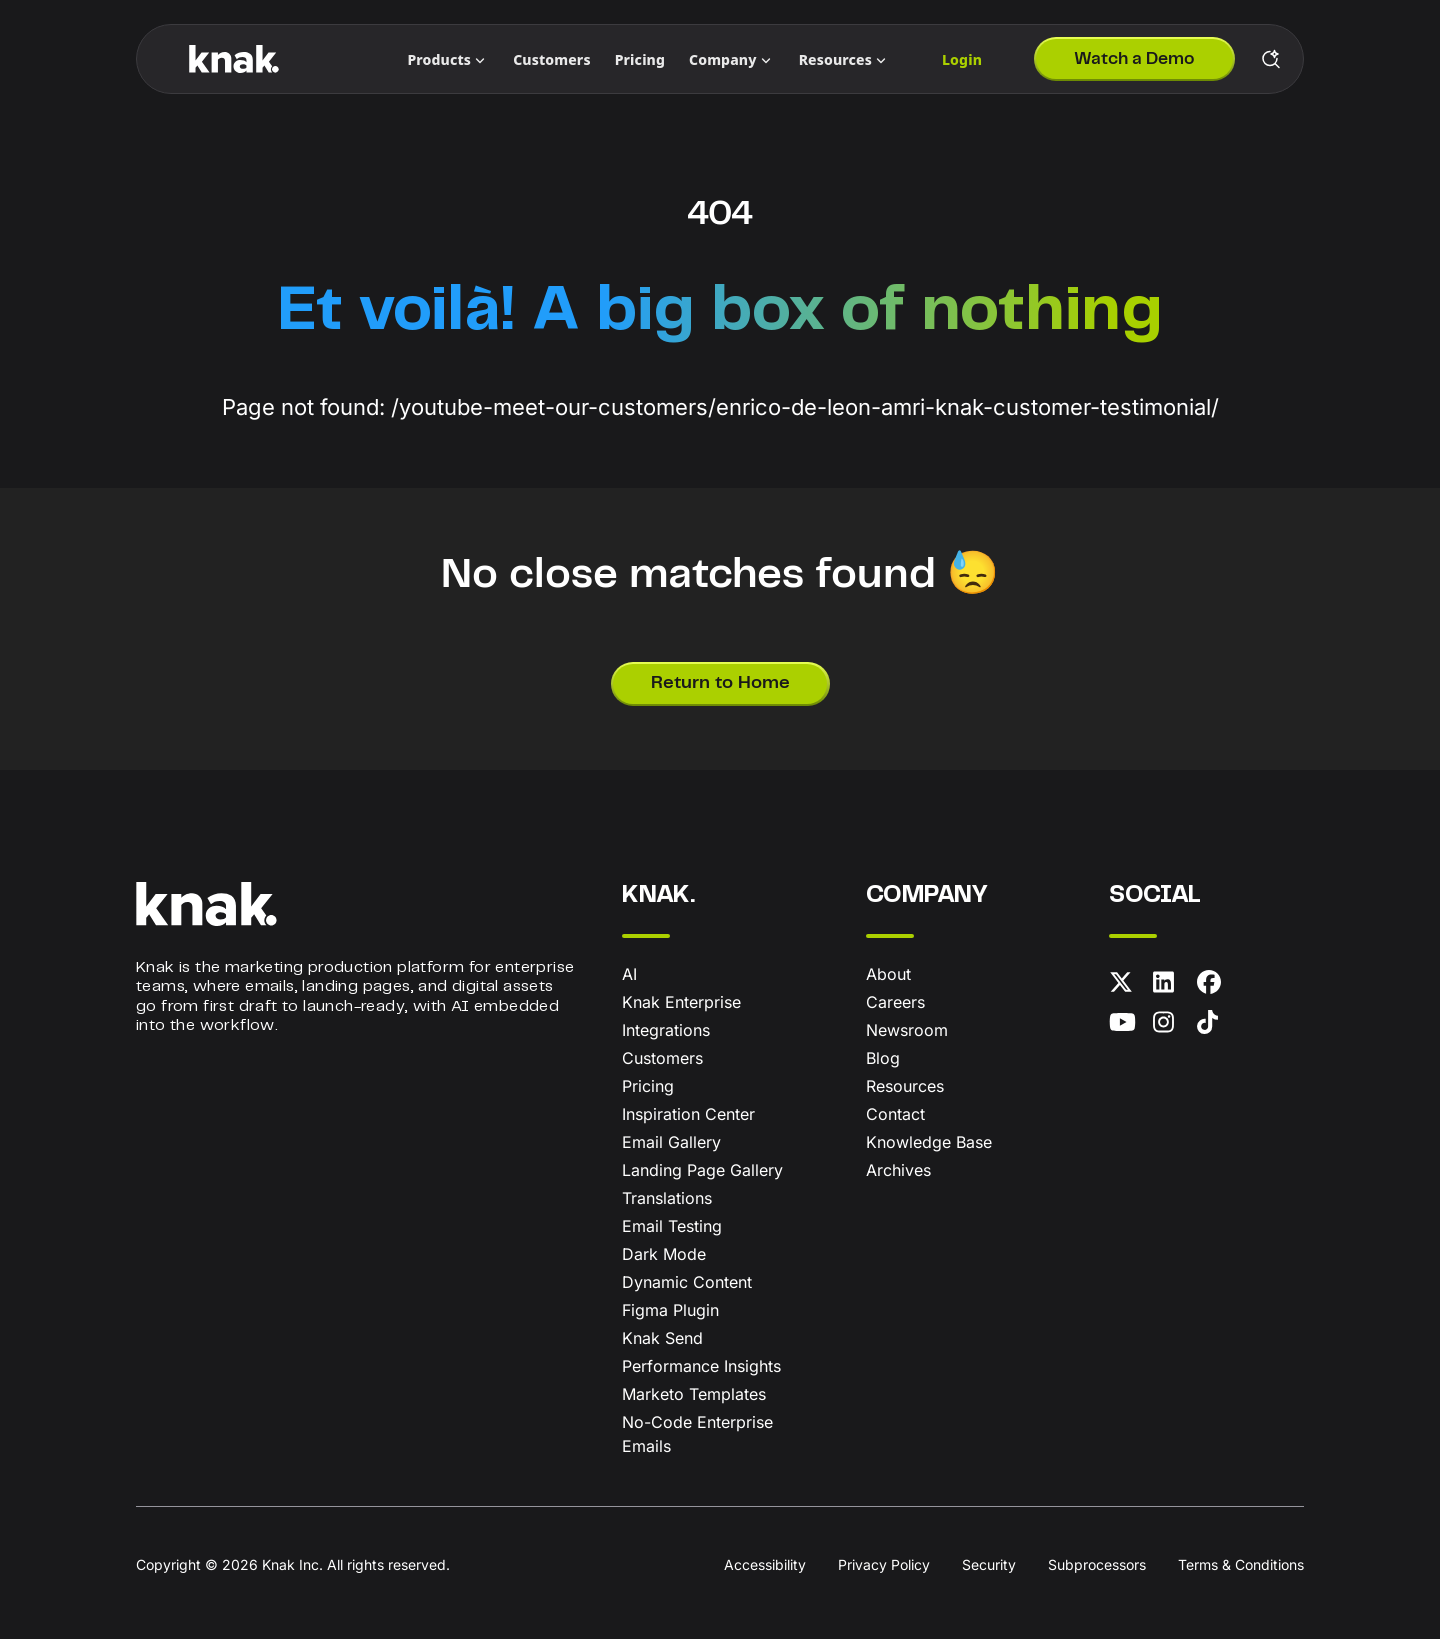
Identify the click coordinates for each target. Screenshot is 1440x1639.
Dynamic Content (687, 1282)
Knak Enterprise (681, 1002)
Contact (895, 1114)
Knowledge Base (929, 1142)
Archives (898, 1170)
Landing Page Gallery (702, 1170)
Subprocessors (1097, 1564)
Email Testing (672, 1226)
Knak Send (662, 1338)
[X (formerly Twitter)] (1127, 986)
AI (629, 974)
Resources (905, 1086)
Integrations (666, 1030)
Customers (662, 1058)
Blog (883, 1058)
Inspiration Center (688, 1114)
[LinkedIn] (1171, 986)
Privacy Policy (884, 1564)
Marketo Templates (694, 1394)
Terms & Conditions (1241, 1564)
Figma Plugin (670, 1310)
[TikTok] (1215, 1026)
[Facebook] (1215, 986)
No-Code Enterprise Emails (697, 1434)
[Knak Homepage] (234, 59)
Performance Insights (701, 1366)
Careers (895, 1002)
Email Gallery (671, 1142)
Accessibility (765, 1564)
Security (989, 1564)
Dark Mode (664, 1254)
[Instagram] (1171, 1026)
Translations (667, 1198)
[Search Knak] (1271, 59)
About (888, 974)
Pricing (648, 1086)
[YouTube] (1127, 1026)
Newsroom (907, 1030)
